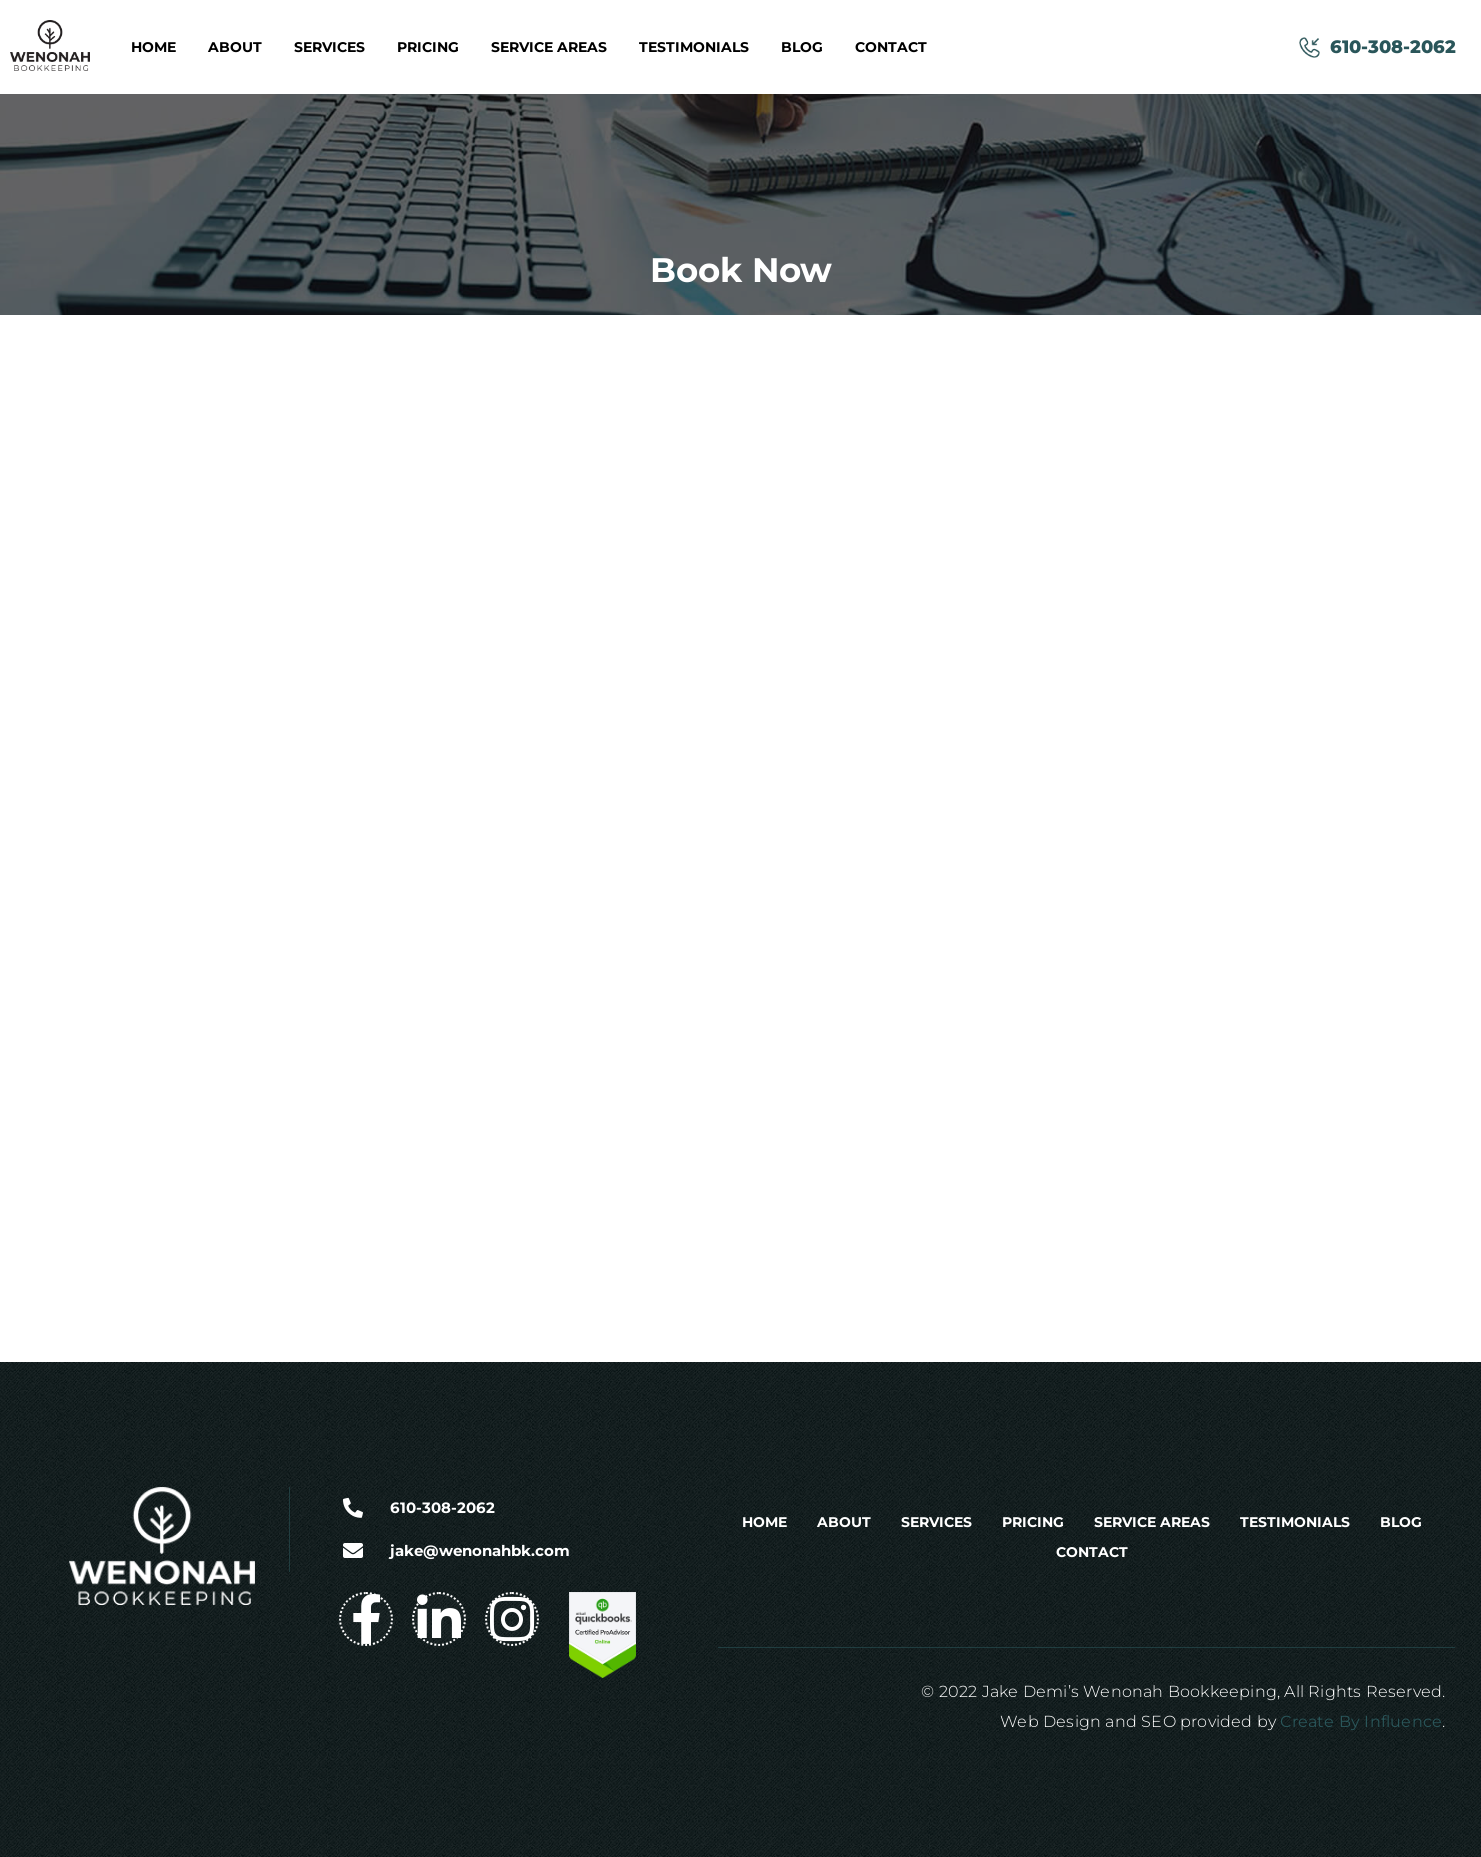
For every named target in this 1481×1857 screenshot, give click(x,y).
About (235, 47)
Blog (802, 47)
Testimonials (694, 47)
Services (329, 47)
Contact (891, 47)
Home (153, 47)
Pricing (428, 47)
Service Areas (549, 47)
